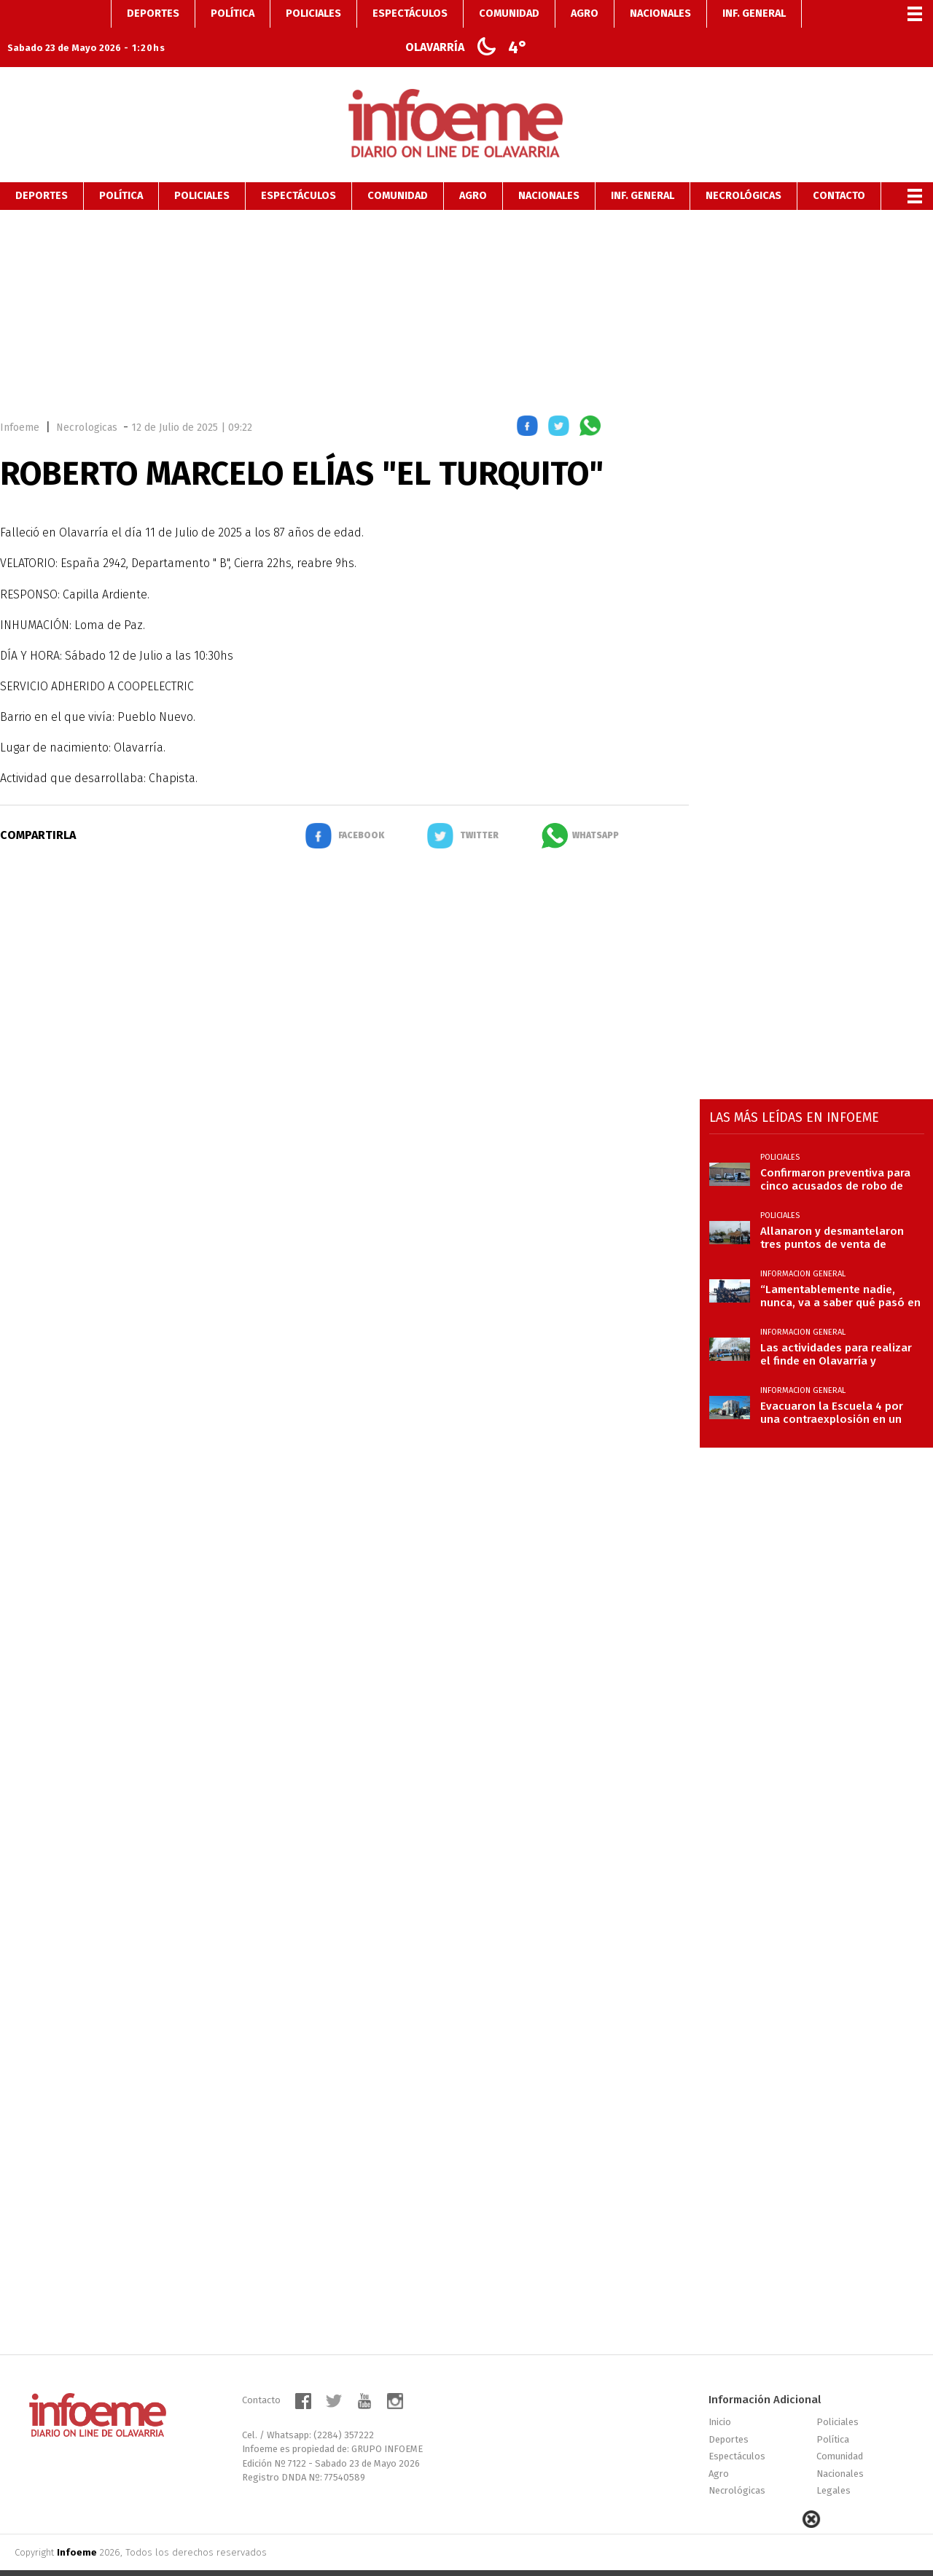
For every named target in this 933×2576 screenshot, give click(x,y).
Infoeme (19, 400)
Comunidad (397, 168)
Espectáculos (298, 168)
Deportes (41, 168)
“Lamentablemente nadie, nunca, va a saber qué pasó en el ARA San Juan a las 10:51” (840, 1268)
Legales (833, 2462)
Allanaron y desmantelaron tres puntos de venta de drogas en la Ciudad (832, 1210)
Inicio (719, 2394)
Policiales (202, 168)
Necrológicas (743, 168)
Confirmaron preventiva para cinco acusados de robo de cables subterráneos (835, 1152)
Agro (473, 168)
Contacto (839, 168)
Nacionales (548, 168)
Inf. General (642, 168)
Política (121, 168)
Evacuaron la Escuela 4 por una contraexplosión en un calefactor (831, 1385)
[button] (527, 400)
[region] (466, 282)
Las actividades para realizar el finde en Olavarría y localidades (836, 1327)
